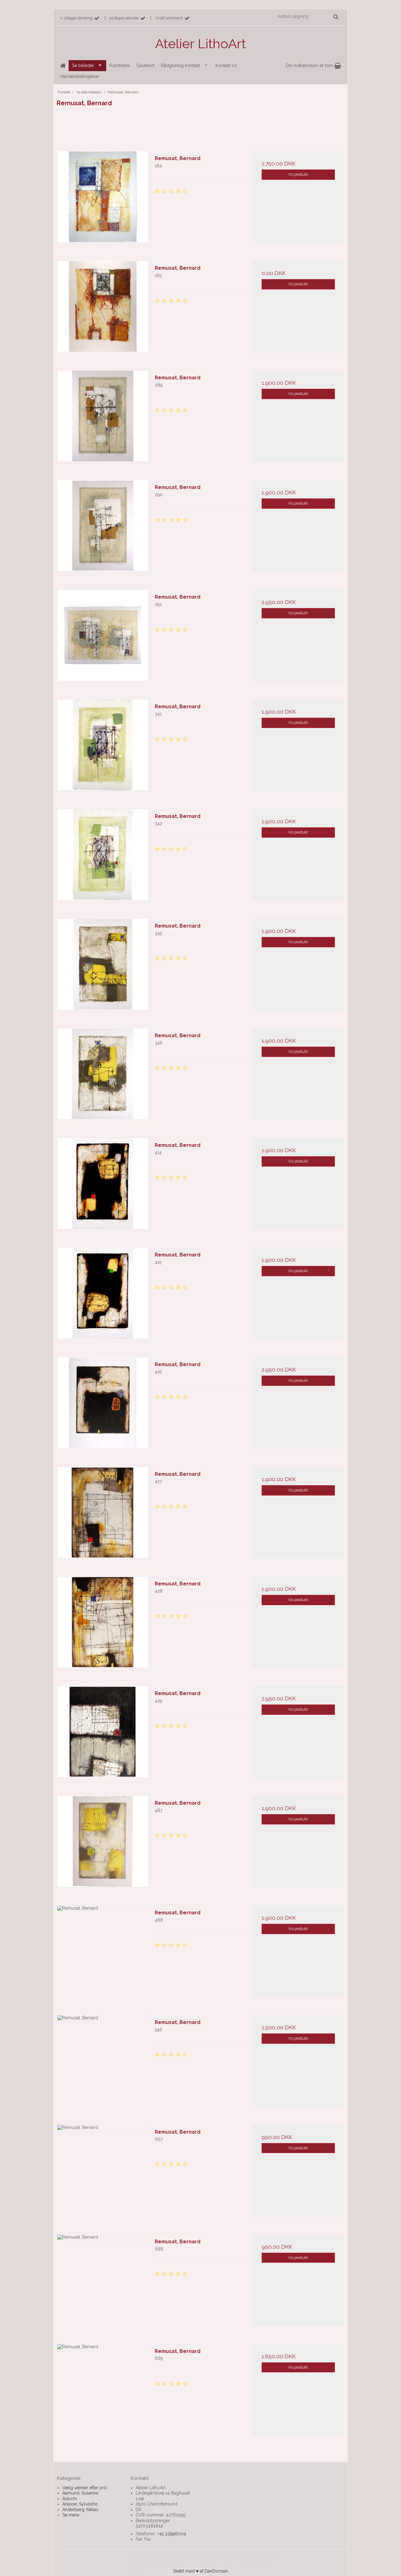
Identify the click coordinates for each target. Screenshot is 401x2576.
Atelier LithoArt (200, 43)
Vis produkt (298, 174)
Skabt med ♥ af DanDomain (200, 2570)
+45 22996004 (172, 2533)
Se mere (70, 2514)
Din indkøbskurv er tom (313, 65)
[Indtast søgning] (307, 16)
